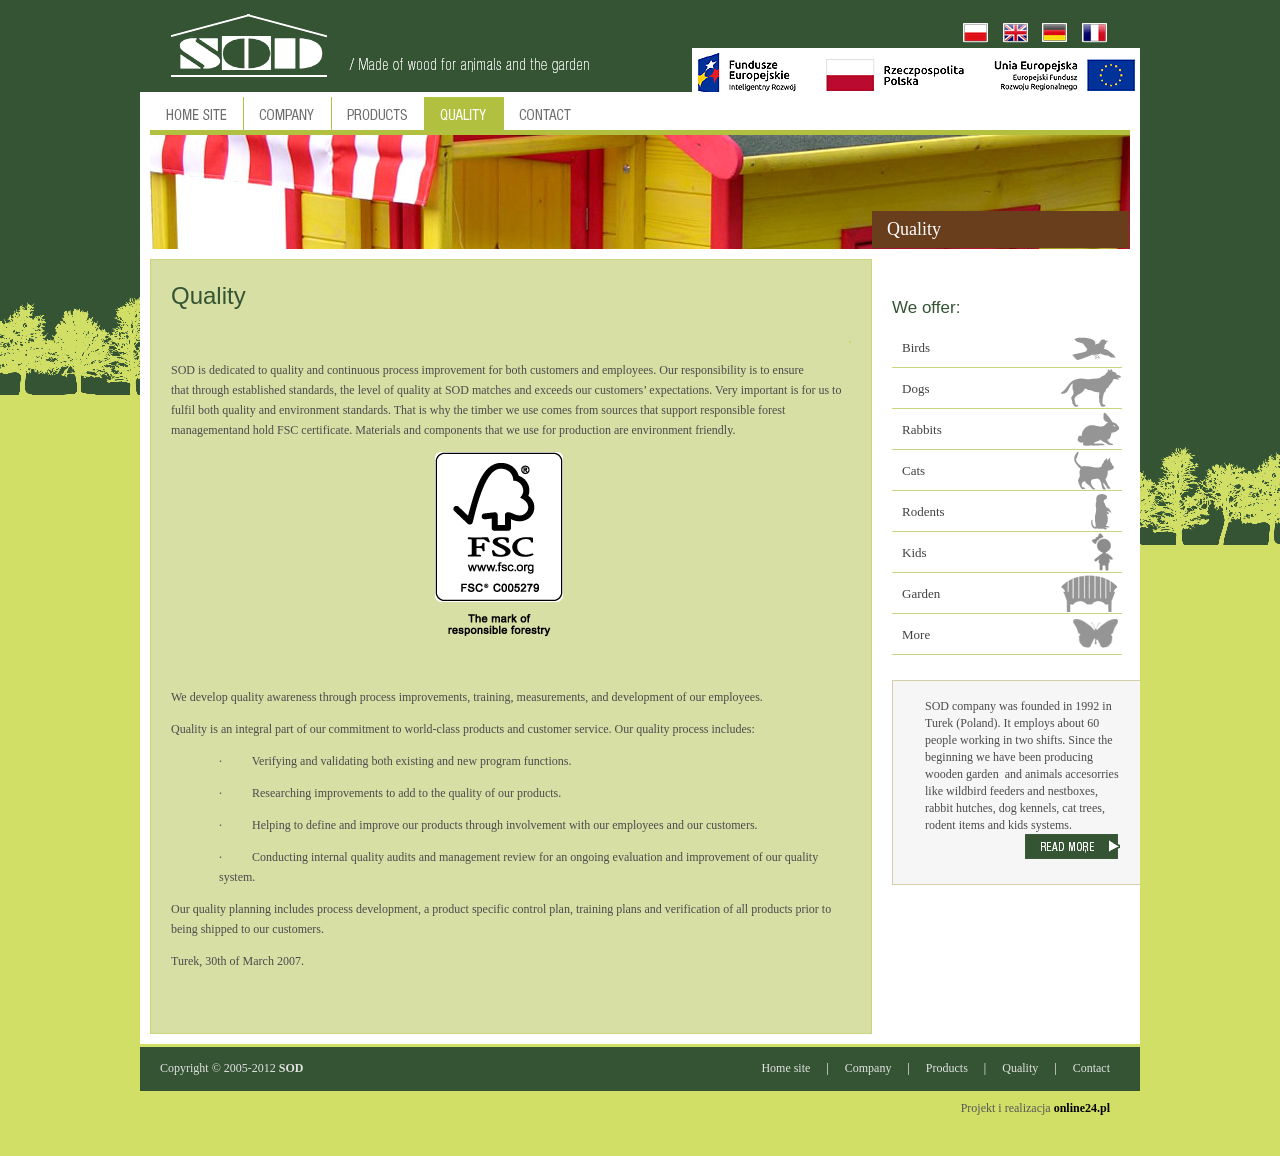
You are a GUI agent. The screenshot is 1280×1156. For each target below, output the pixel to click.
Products (947, 1068)
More (916, 634)
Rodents (923, 511)
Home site (785, 1068)
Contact (1091, 1068)
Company (868, 1068)
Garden (921, 593)
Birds (916, 347)
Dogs (915, 388)
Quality (1020, 1068)
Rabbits (922, 429)
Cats (913, 470)
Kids (914, 552)
